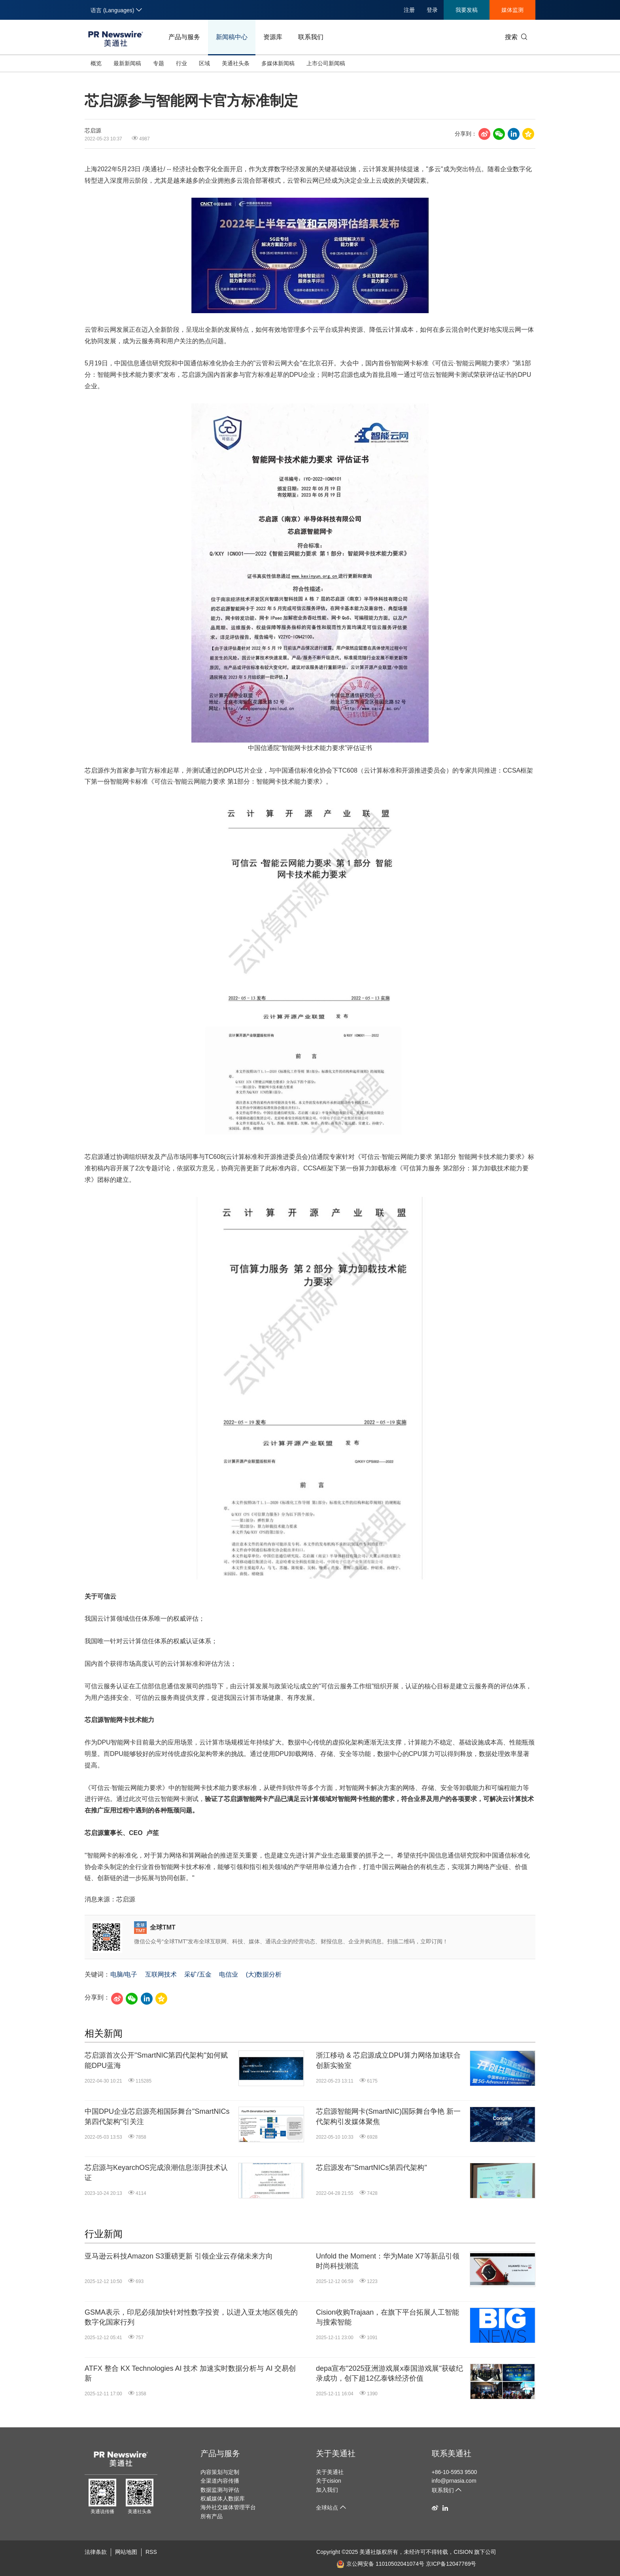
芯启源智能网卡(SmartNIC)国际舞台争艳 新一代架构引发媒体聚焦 (388, 2116)
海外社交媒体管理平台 (228, 2507)
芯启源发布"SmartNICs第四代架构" (371, 2168)
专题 (158, 63)
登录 (432, 10)
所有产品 (211, 2516)
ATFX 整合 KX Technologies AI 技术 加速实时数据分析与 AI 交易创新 (190, 2373)
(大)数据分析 (264, 1974)
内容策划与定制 (219, 2472)
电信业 (228, 1974)
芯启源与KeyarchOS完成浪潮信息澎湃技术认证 (156, 2172)
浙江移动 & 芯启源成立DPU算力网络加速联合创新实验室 (388, 2060)
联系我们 (310, 37)
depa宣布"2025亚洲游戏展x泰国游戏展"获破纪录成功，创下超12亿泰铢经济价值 (389, 2373)
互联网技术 (161, 1974)
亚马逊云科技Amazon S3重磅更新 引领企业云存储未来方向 (179, 2256)
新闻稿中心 (232, 37)
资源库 (272, 37)
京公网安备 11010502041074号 (380, 2564)
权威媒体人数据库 (222, 2498)
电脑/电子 (123, 1974)
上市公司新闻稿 (325, 63)
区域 (204, 63)
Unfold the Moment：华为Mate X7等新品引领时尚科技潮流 (387, 2261)
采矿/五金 (197, 1974)
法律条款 (96, 2552)
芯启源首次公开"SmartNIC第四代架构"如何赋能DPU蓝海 (156, 2060)
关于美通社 (335, 2453)
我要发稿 (467, 10)
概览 (96, 63)
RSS (151, 2552)
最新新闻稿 (127, 63)
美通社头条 (236, 63)
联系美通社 (451, 2453)
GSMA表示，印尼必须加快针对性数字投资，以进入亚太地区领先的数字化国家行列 (191, 2317)
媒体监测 (512, 10)
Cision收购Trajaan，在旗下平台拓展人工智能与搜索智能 (387, 2317)
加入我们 (327, 2490)
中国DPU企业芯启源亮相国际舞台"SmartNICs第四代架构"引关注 (157, 2116)
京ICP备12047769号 (451, 2564)
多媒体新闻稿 (278, 63)
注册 (409, 10)
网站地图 (126, 2552)
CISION (463, 2552)
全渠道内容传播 (219, 2481)
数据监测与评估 (219, 2490)
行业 (181, 63)
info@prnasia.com (454, 2481)
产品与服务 (184, 37)
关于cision (328, 2481)
